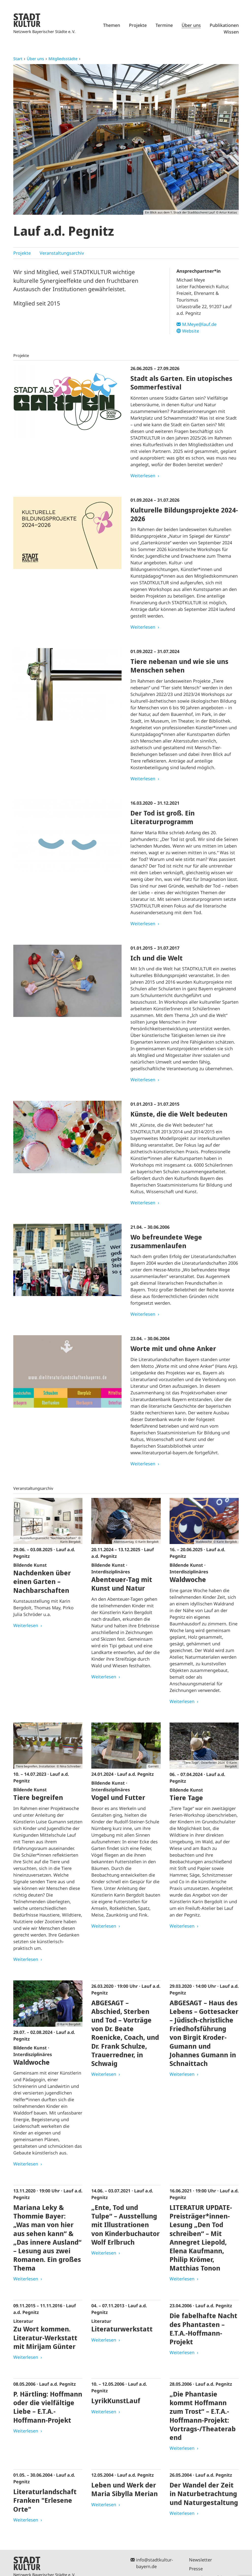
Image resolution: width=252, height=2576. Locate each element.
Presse (196, 2569)
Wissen (231, 32)
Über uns (191, 25)
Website (190, 331)
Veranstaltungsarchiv (62, 253)
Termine (164, 25)
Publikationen (224, 25)
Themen (111, 25)
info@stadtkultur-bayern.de (154, 2563)
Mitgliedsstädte (63, 58)
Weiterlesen (142, 476)
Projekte (138, 25)
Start (17, 58)
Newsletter (200, 2560)
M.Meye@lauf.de (199, 324)
